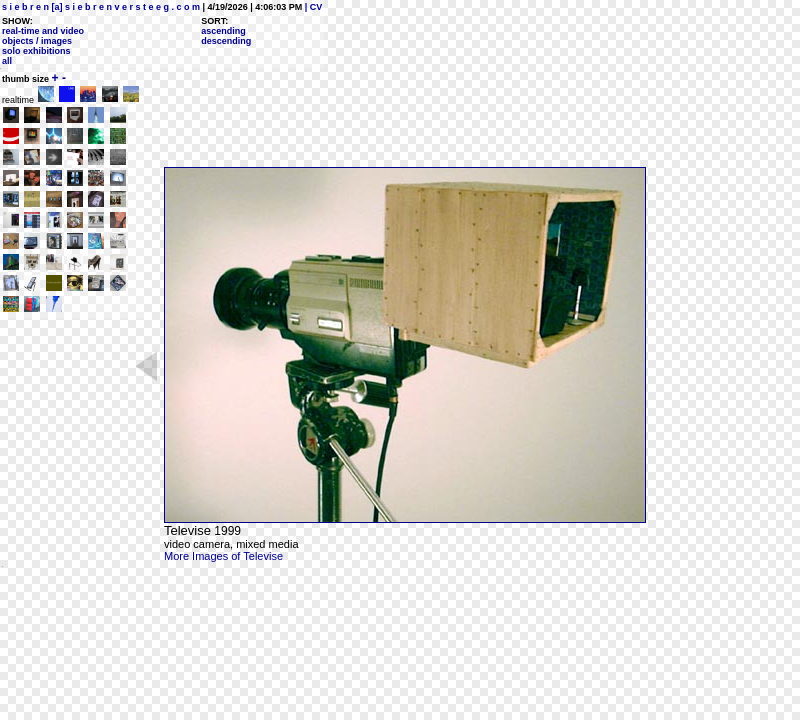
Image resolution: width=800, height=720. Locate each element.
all (7, 61)
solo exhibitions (36, 51)
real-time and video (43, 31)
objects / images (37, 41)
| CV (312, 7)
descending (226, 41)
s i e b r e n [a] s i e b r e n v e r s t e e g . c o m (101, 7)
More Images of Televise (223, 556)
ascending (223, 31)
